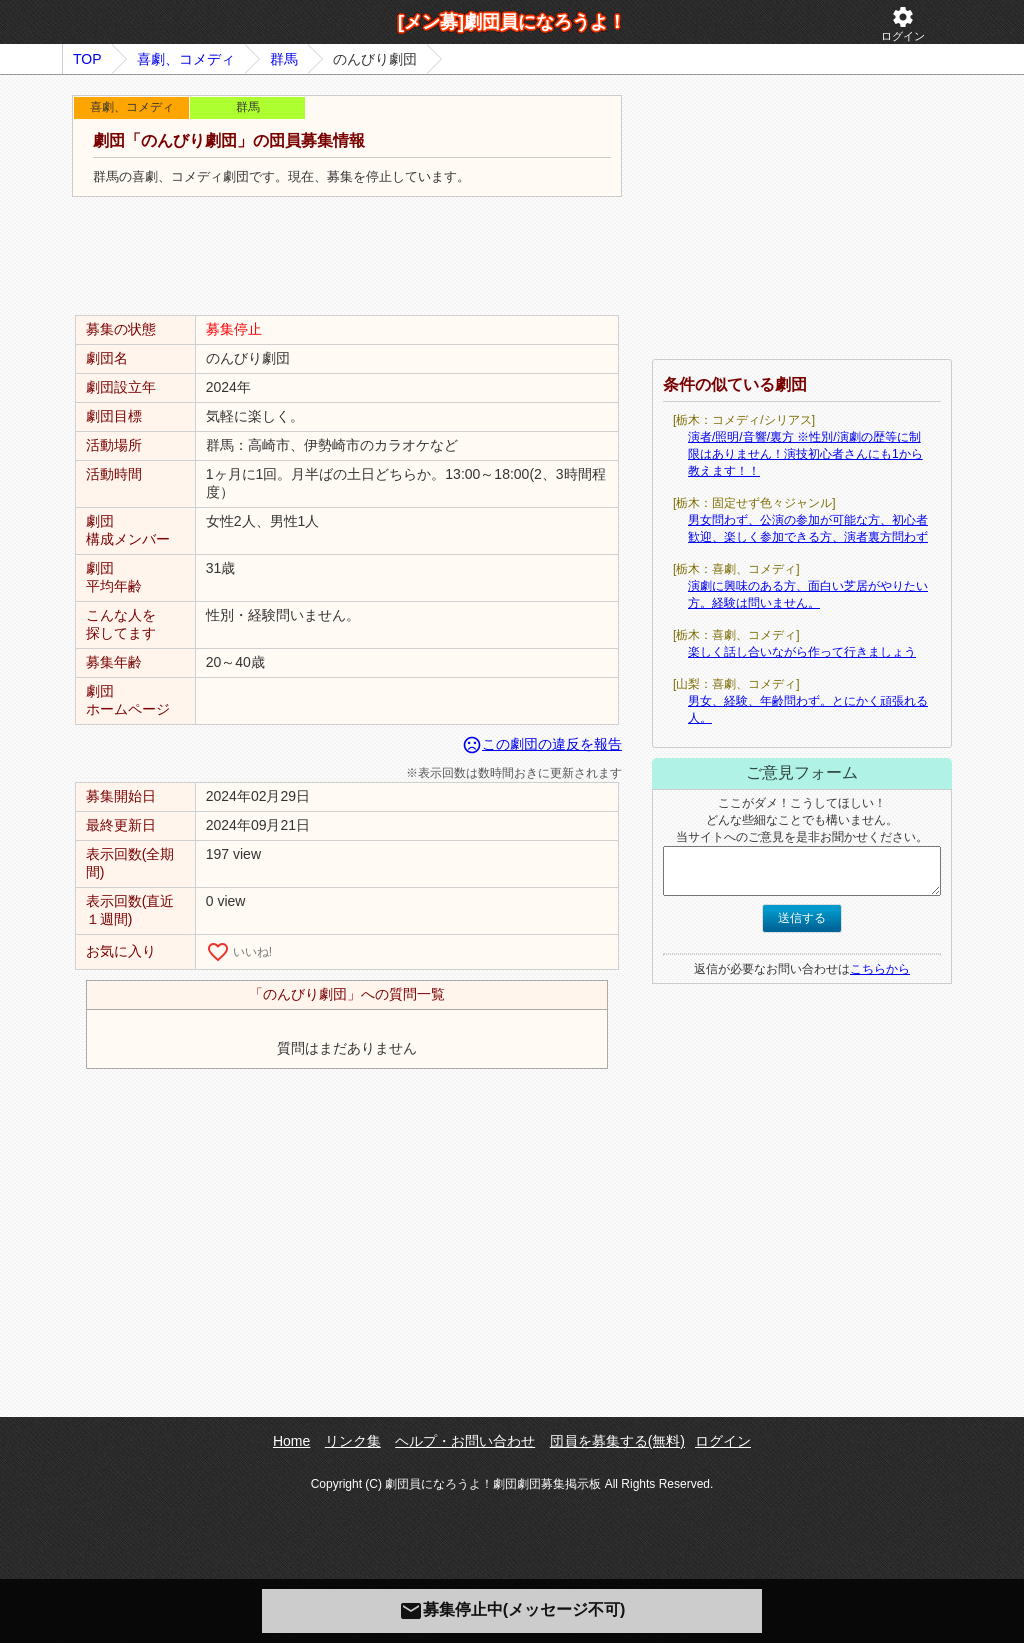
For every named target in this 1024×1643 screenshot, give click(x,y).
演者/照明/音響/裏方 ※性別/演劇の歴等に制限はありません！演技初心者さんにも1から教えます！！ (805, 454)
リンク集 (353, 1441)
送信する (802, 918)
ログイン (903, 23)
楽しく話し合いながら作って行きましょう (802, 652)
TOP (87, 59)
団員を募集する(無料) (617, 1441)
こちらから (880, 969)
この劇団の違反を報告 (542, 744)
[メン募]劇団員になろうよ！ (512, 22)
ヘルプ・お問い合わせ (465, 1441)
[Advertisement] (347, 257)
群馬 (284, 59)
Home (291, 1441)
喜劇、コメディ (186, 59)
